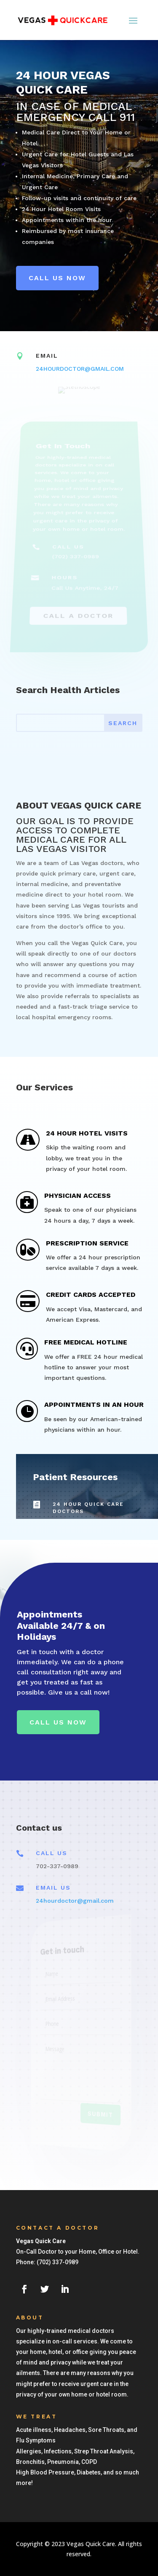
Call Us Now (58, 1722)
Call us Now (57, 278)
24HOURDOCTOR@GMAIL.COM (80, 368)
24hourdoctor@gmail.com (75, 1900)
